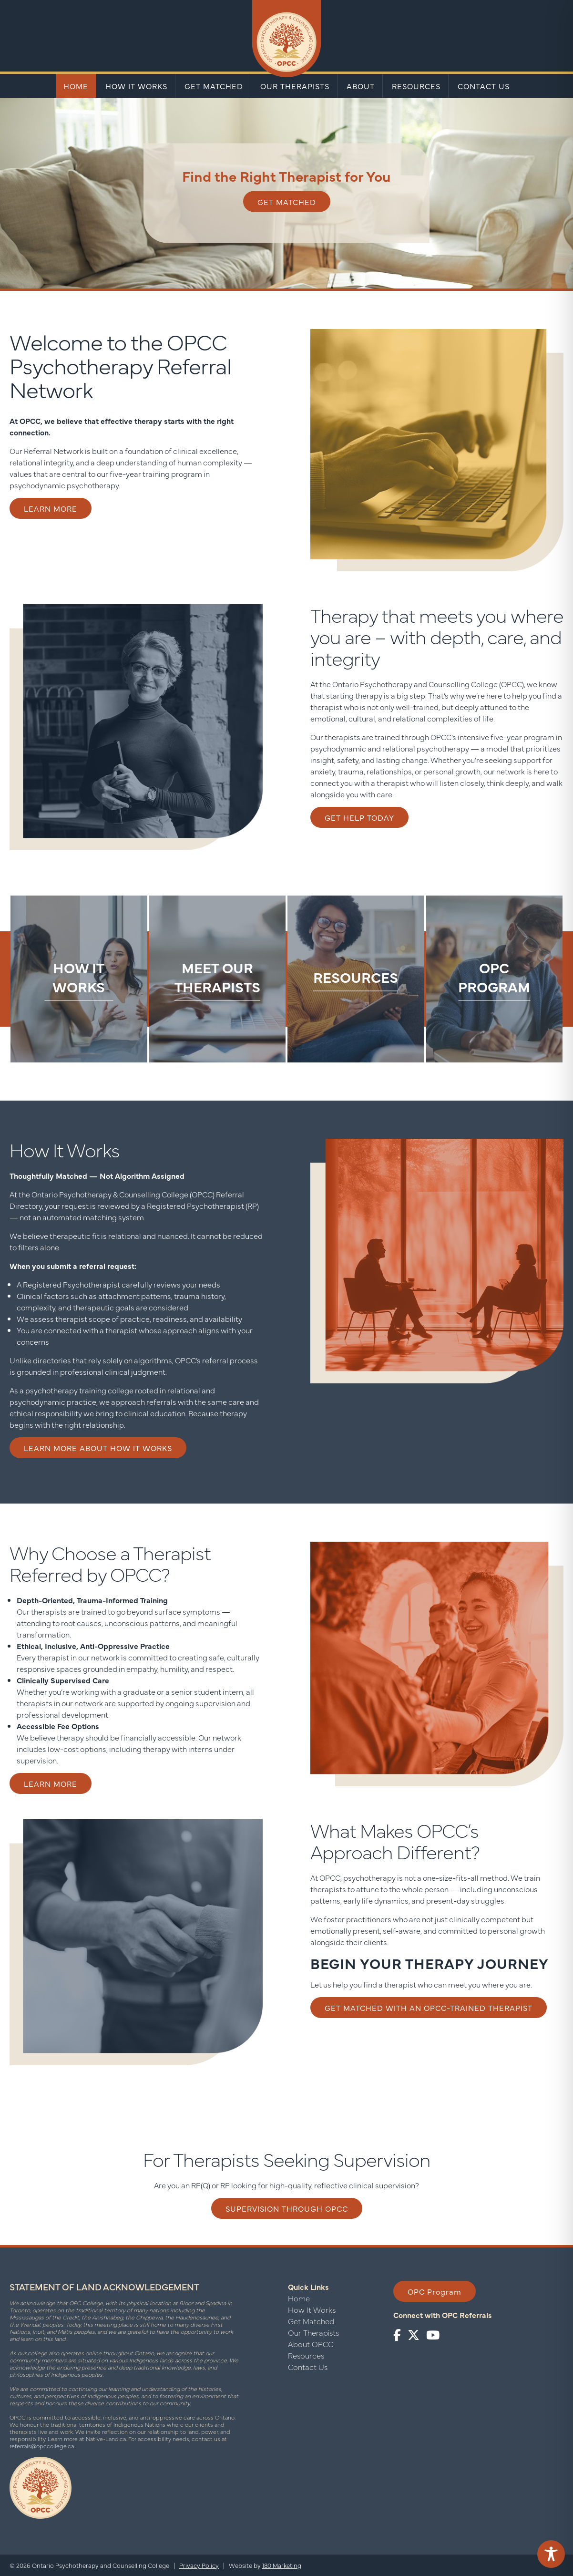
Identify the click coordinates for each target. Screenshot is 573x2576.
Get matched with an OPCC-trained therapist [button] (428, 2007)
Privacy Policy (199, 2565)
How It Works (136, 86)
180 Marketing (281, 2565)
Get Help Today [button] (359, 817)
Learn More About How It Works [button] (98, 1448)
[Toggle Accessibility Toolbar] (551, 2554)
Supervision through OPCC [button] (286, 2208)
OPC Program (434, 2291)
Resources (416, 86)
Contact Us (484, 86)
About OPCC (310, 2344)
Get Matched (213, 86)
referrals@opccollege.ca (42, 2446)
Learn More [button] (50, 508)
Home (75, 86)
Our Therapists (294, 86)
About (361, 86)
